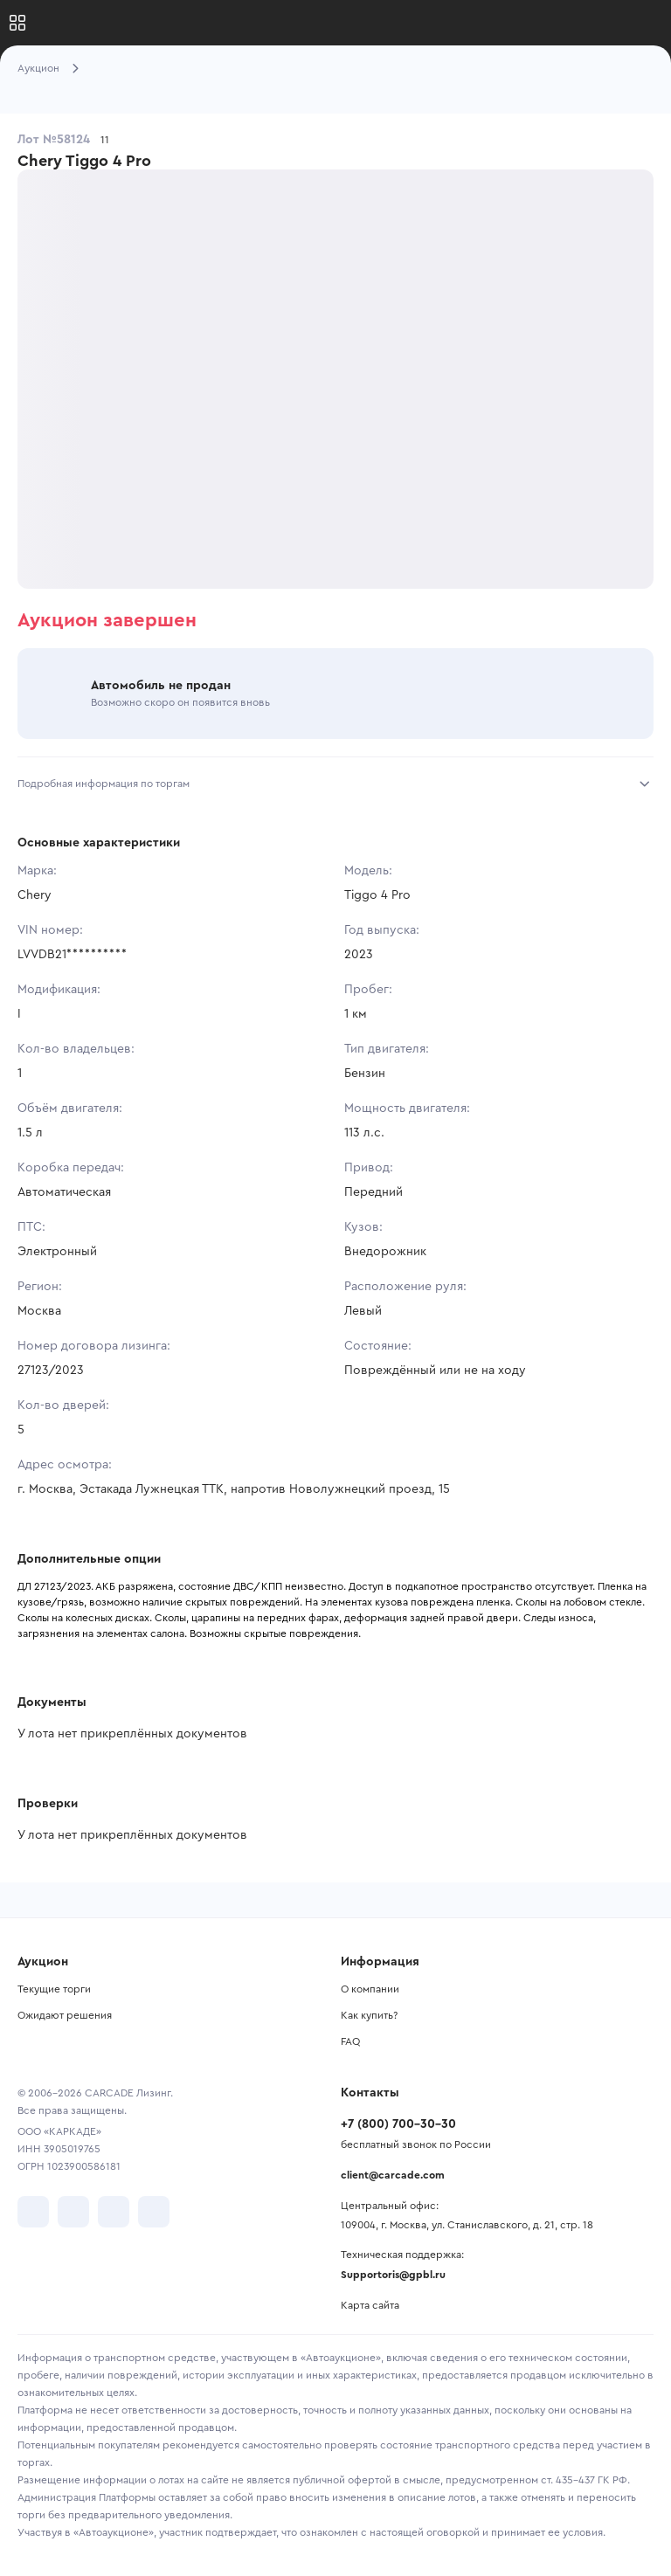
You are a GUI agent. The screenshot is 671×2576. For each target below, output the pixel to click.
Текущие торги (54, 1989)
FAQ (350, 2041)
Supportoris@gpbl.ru (393, 2274)
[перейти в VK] (33, 2211)
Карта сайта (370, 2305)
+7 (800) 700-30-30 (398, 2124)
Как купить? (369, 2015)
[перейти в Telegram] (73, 2211)
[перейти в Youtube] (113, 2211)
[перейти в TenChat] (153, 2211)
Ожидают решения (64, 2015)
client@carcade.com (393, 2175)
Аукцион (38, 68)
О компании (370, 1989)
